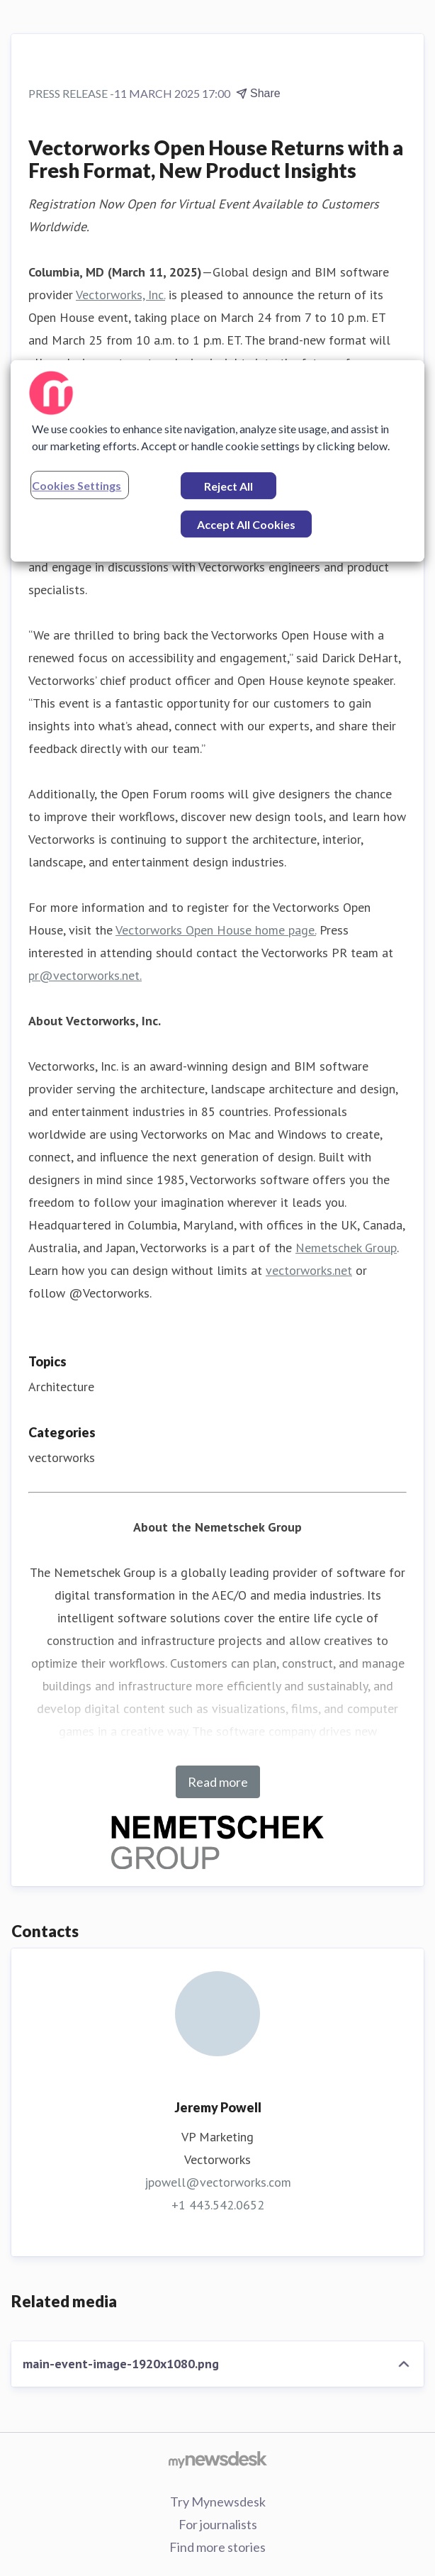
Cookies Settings (76, 485)
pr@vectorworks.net (84, 975)
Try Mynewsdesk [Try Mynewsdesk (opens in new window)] (218, 2501)
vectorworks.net (309, 1270)
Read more (218, 1782)
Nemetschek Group (346, 1247)
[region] (217, 461)
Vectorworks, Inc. (120, 294)
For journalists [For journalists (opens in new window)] (218, 2524)
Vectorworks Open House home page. (215, 930)
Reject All (228, 486)
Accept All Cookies (246, 524)
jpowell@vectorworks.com (218, 2182)
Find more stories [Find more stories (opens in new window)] (217, 2547)
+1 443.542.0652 (217, 2205)
